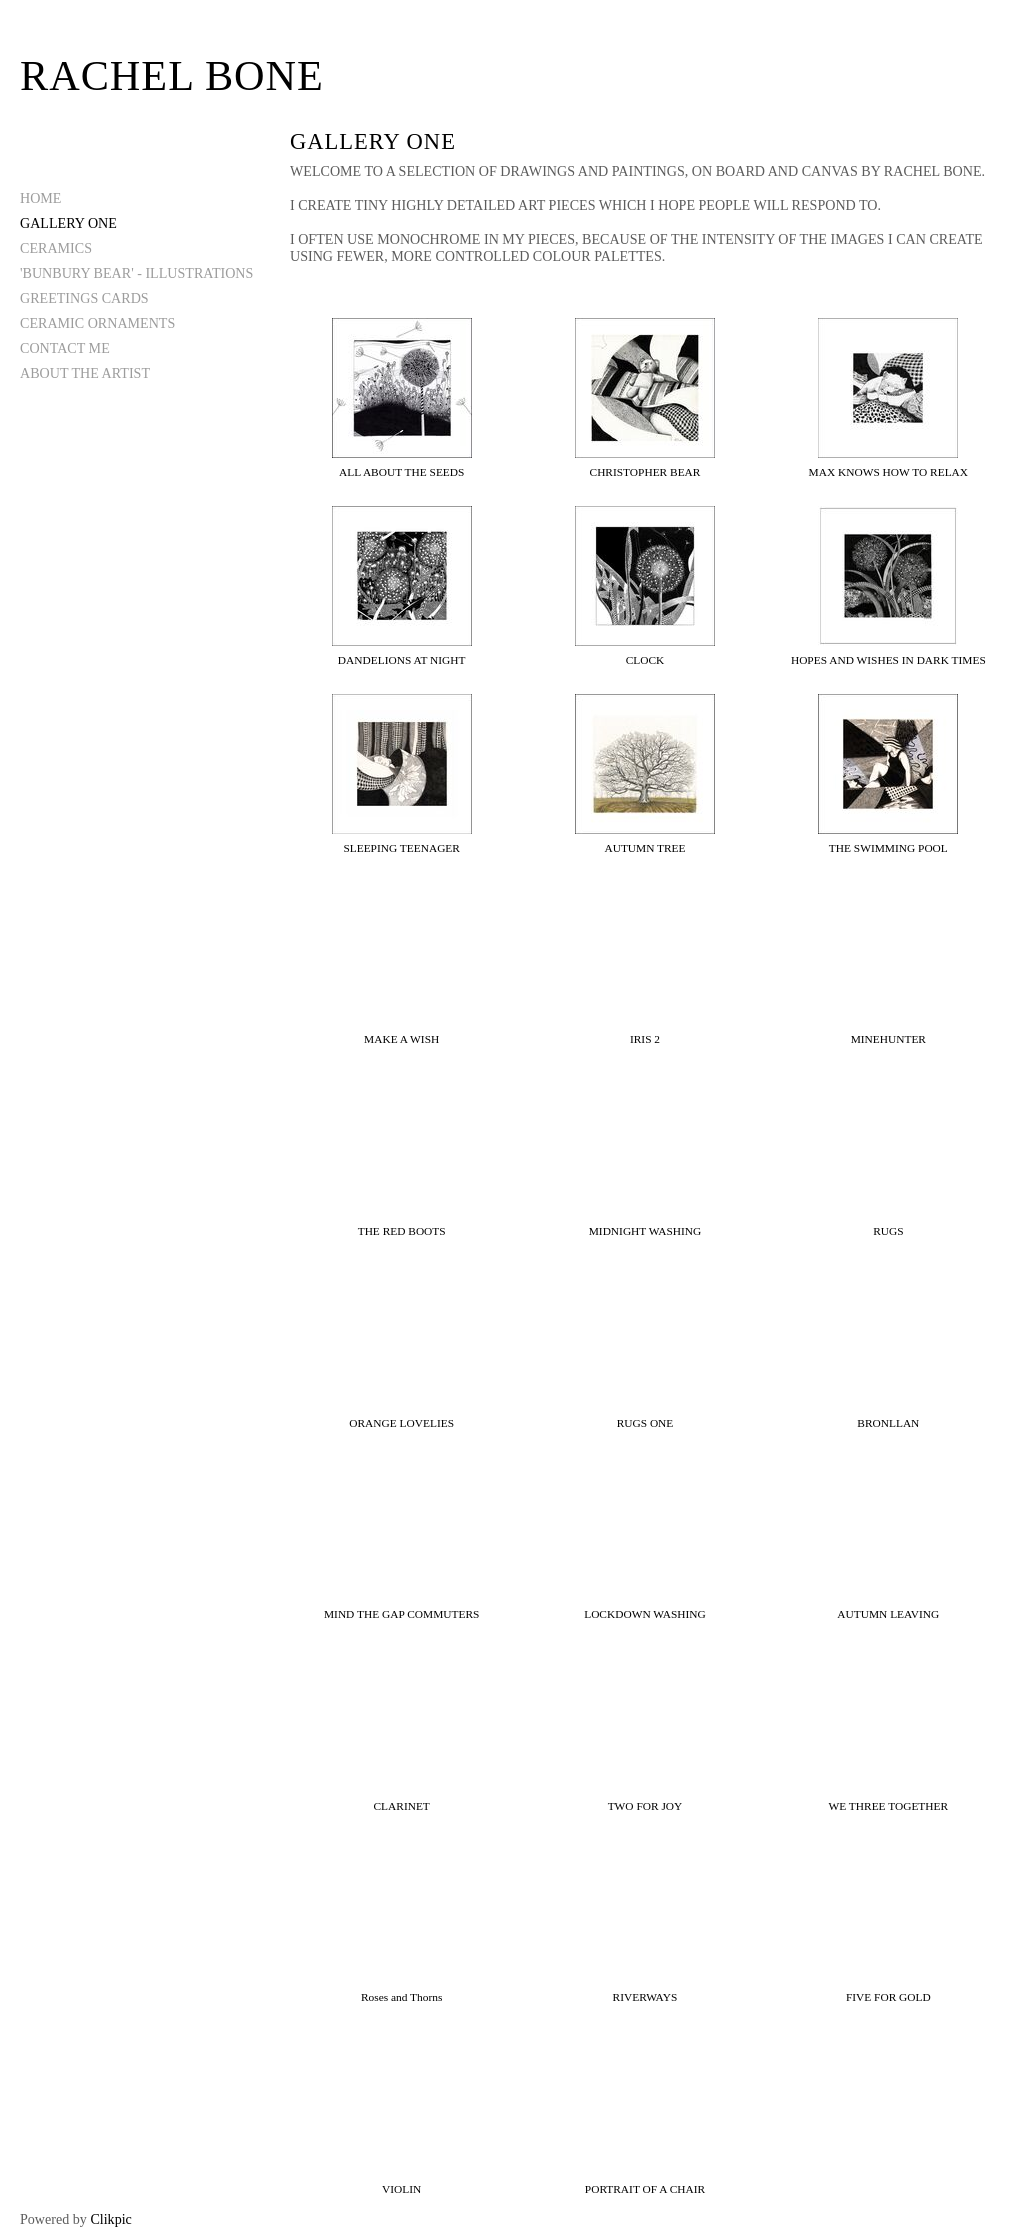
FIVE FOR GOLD (888, 1997)
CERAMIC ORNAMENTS (97, 323)
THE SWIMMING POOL (888, 848)
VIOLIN (401, 2189)
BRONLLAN (888, 1423)
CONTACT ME (65, 348)
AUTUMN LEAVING (888, 1614)
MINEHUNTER (888, 1039)
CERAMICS (56, 248)
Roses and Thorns (401, 1997)
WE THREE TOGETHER (889, 1806)
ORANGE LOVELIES (401, 1423)
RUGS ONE (645, 1423)
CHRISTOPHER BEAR (645, 472)
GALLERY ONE (68, 223)
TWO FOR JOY (645, 1806)
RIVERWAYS (645, 1997)
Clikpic (110, 2219)
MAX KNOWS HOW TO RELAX (888, 472)
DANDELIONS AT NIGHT (402, 660)
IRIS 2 (645, 1039)
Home (40, 198)
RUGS (888, 1231)
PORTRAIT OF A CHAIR (645, 2189)
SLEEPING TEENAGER (401, 848)
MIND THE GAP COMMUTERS (401, 1614)
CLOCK (645, 660)
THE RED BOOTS (402, 1231)
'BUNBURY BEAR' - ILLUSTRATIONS (136, 273)
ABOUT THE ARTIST (85, 373)
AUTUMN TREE (644, 848)
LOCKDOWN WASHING (645, 1614)
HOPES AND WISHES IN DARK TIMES (888, 660)
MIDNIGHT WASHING (645, 1231)
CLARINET (402, 1806)
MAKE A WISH (401, 1039)
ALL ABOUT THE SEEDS (401, 472)
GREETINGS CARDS (84, 298)
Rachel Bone (172, 75)
